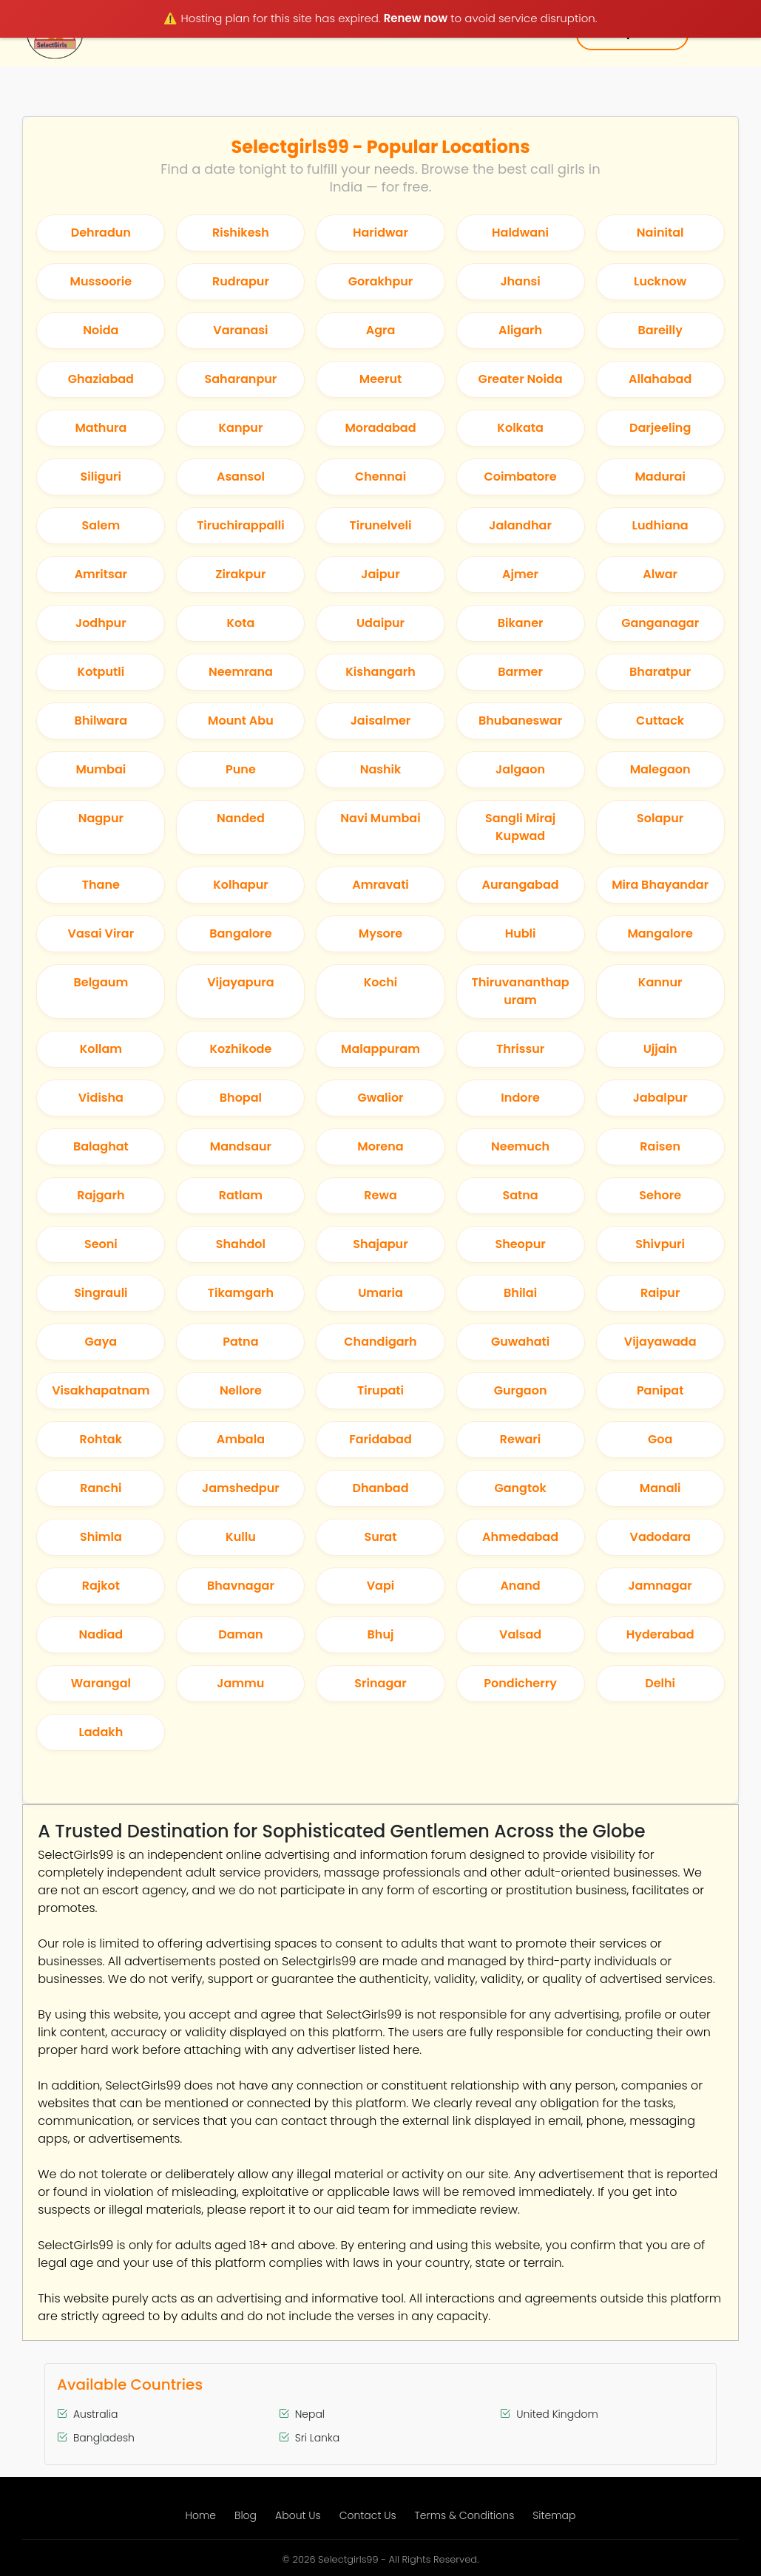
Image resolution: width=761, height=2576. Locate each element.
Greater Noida (520, 378)
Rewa (380, 1195)
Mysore (380, 933)
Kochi (380, 982)
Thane (101, 884)
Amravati (380, 884)
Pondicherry (520, 1683)
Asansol (241, 476)
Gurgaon (520, 1390)
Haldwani (520, 232)
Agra (381, 330)
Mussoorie (101, 281)
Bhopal (241, 1097)
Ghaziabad (101, 378)
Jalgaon (520, 769)
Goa (660, 1439)
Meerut (380, 378)
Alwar (660, 574)
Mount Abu (241, 720)
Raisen (660, 1146)
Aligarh (520, 330)
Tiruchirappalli (241, 525)
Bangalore (240, 933)
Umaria (380, 1292)
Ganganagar (660, 622)
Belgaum (101, 982)
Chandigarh (380, 1341)
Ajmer (520, 574)
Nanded (241, 818)
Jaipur (380, 574)
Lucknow (660, 281)
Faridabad (380, 1439)
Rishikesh (240, 232)
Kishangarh (380, 671)
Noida (100, 330)
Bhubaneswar (520, 720)
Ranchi (100, 1488)
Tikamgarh (241, 1292)
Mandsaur (240, 1146)
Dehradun (101, 232)
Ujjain (660, 1048)
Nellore (241, 1390)
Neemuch (520, 1146)
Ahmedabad (520, 1536)
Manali (660, 1488)
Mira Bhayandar (660, 884)
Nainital (660, 232)
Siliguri (101, 476)
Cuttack (660, 720)
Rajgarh (100, 1195)
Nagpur (101, 818)
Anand (520, 1585)
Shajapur (380, 1244)
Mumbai (100, 769)
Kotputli (101, 671)
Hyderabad (660, 1634)
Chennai (380, 476)
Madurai (660, 476)
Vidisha (101, 1097)
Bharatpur (660, 671)
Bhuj (381, 1634)
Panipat (660, 1390)
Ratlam (241, 1195)
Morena (380, 1146)
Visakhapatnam (100, 1390)
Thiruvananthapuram (520, 991)
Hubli (520, 933)
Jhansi (520, 281)
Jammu (240, 1683)
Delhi (660, 1683)
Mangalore (660, 933)
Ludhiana (660, 525)
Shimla (101, 1536)
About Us (298, 2515)
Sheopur (520, 1244)
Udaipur (380, 622)
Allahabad (660, 378)
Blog (245, 2515)
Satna (520, 1195)
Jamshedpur (241, 1488)
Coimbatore (520, 476)
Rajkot (101, 1585)
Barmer (520, 671)
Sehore (660, 1195)
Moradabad (380, 427)
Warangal (101, 1683)
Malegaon (660, 769)
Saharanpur (241, 378)
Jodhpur (100, 622)
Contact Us (367, 2515)
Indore (520, 1097)
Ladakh (100, 1732)
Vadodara (660, 1536)
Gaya (101, 1341)
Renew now (415, 18)
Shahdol (240, 1244)
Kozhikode (240, 1048)
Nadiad (101, 1634)
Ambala (241, 1439)
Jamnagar (659, 1585)
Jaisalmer (381, 720)
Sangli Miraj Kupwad (520, 827)
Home (201, 2515)
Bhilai (520, 1292)
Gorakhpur (380, 281)
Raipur (660, 1292)
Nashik (381, 769)
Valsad (520, 1634)
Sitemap (553, 2515)
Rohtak (101, 1439)
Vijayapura (240, 982)
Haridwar (380, 232)
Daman (240, 1634)
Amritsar (101, 574)
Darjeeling (660, 427)
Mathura (100, 427)
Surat (381, 1536)
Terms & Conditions (465, 2515)
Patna (240, 1341)
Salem (100, 525)
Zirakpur (240, 574)
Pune (241, 769)
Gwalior (380, 1097)
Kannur (660, 982)
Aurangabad (519, 884)
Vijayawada (660, 1341)
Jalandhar (520, 525)
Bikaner (521, 622)
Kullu (241, 1536)
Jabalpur (660, 1097)
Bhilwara (101, 720)
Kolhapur (240, 884)
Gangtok (520, 1488)
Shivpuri (660, 1244)
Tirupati (380, 1390)
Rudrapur (240, 281)
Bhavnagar (240, 1585)
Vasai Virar (101, 933)
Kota (240, 622)
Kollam (101, 1048)
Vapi (381, 1585)
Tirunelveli (381, 525)
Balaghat (101, 1146)
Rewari (520, 1439)
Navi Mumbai (380, 818)
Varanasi (240, 330)
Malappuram (380, 1048)
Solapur (660, 818)
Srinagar (380, 1683)
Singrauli (100, 1292)
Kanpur (240, 427)
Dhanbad (380, 1488)
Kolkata (520, 427)
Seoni (101, 1244)
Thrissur (520, 1048)
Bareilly (660, 330)
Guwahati (520, 1341)
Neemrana (241, 671)
